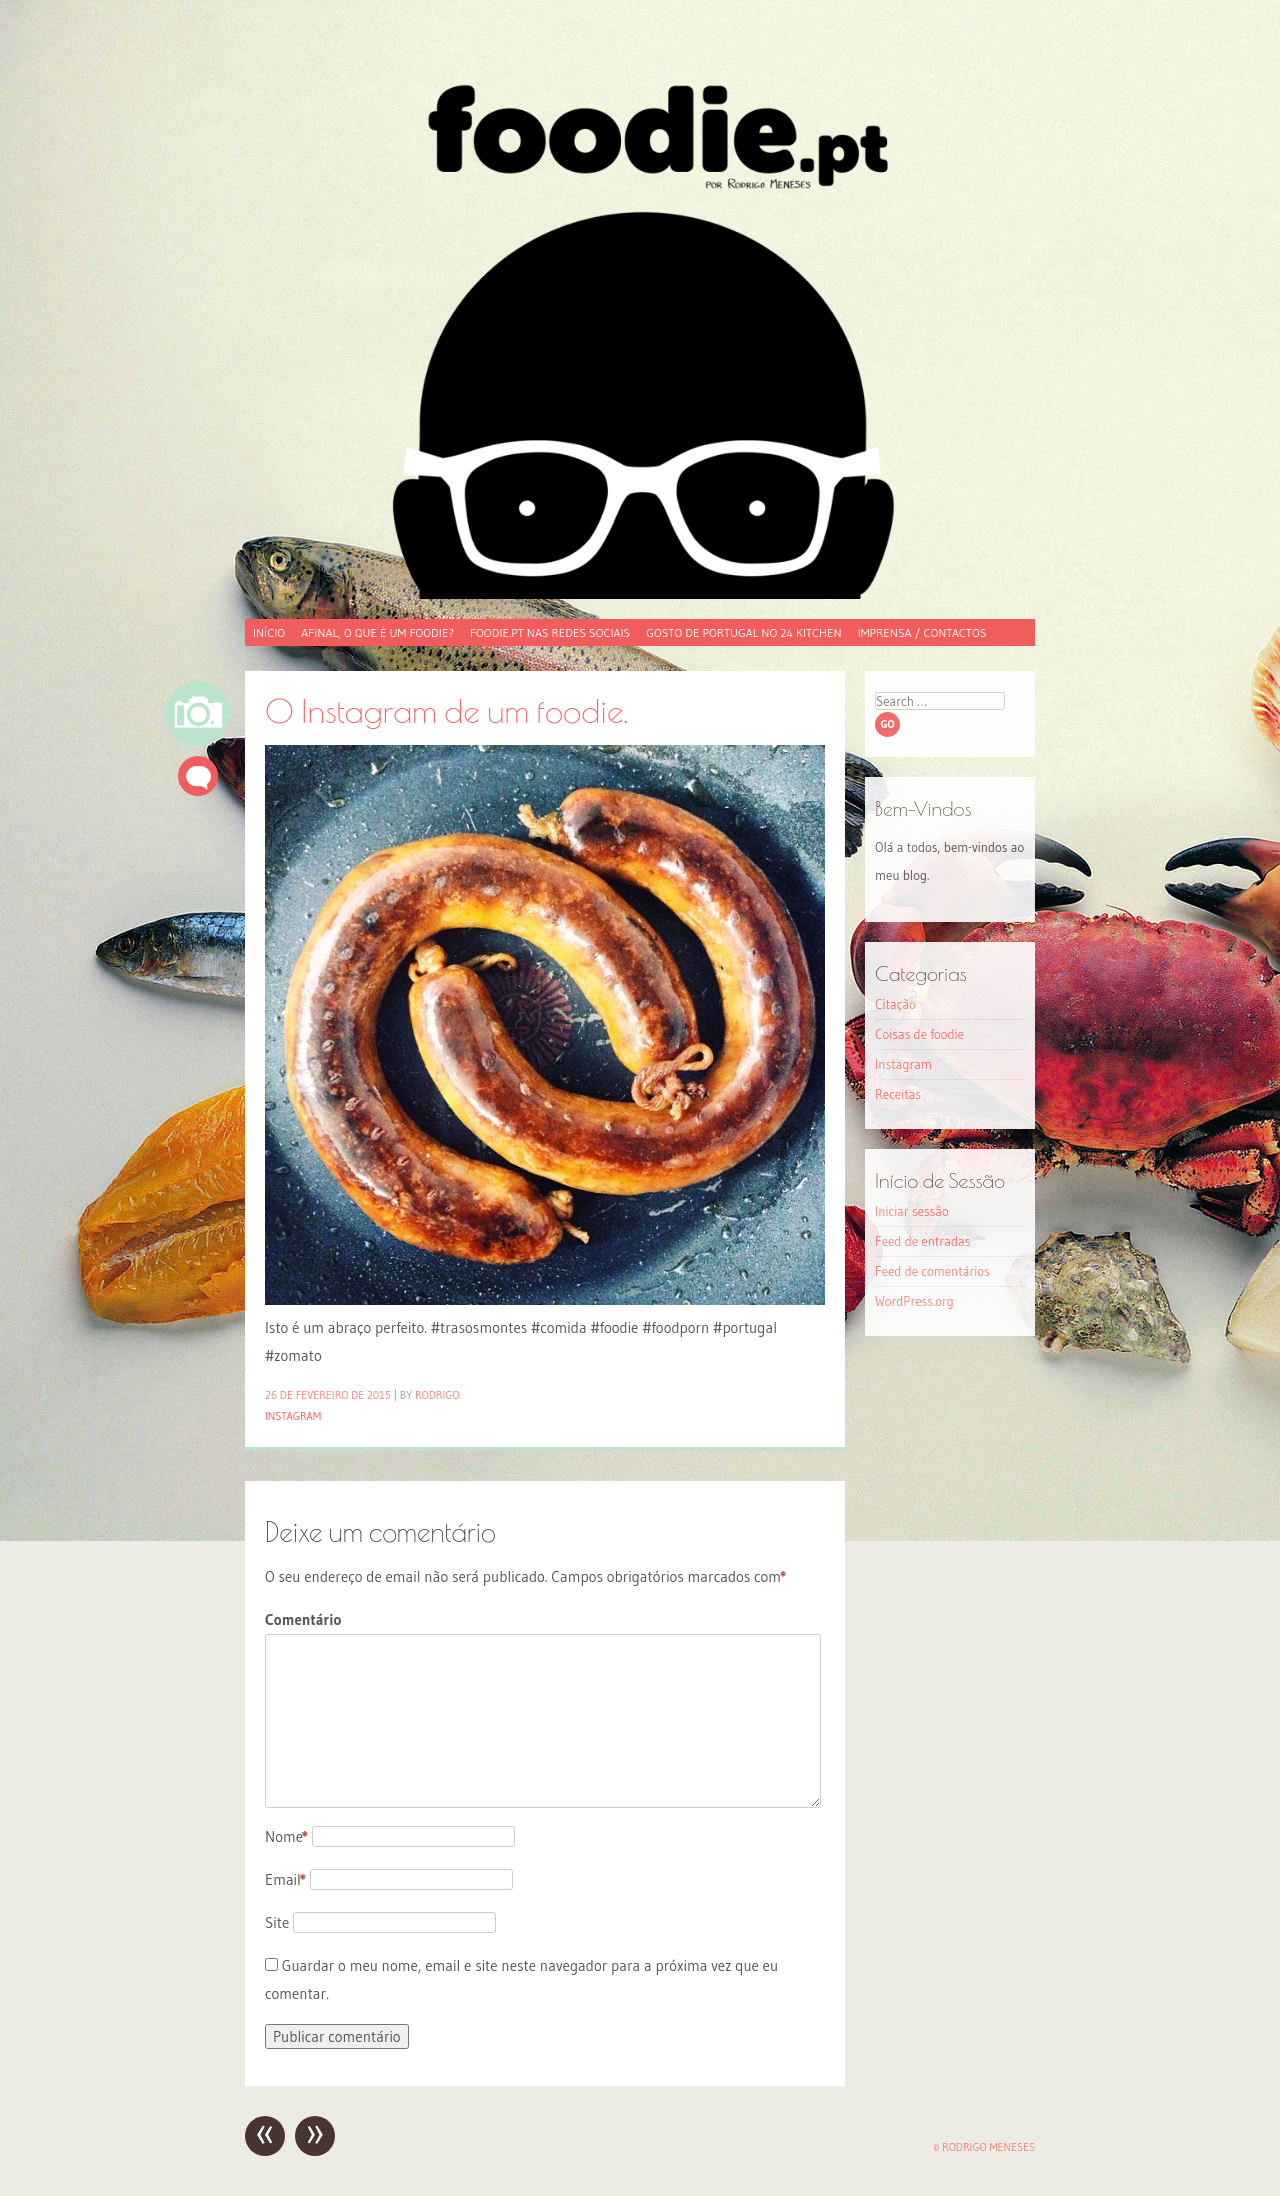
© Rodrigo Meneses (984, 2147)
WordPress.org (914, 1301)
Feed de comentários (932, 1271)
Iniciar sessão (912, 1211)
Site (277, 1922)
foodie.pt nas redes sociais (550, 632)
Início (269, 632)
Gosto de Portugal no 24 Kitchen (743, 632)
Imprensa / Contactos (922, 632)
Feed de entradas (922, 1241)
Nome (286, 1836)
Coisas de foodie (919, 1034)
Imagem (197, 713)
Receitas (898, 1094)
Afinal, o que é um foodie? (377, 632)
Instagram (293, 1416)
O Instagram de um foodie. (446, 710)
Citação (895, 1004)
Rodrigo (437, 1395)
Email (285, 1879)
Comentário (303, 1619)
